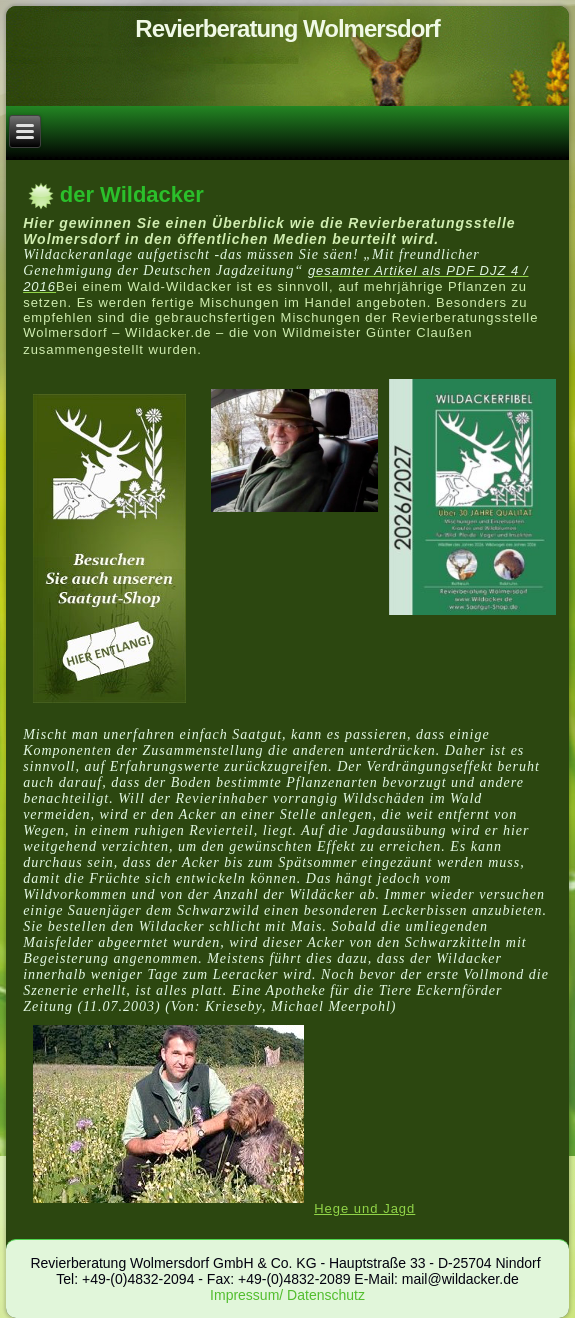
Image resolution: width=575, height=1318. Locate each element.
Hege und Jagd (364, 1208)
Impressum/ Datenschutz (287, 1295)
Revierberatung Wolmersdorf (287, 28)
